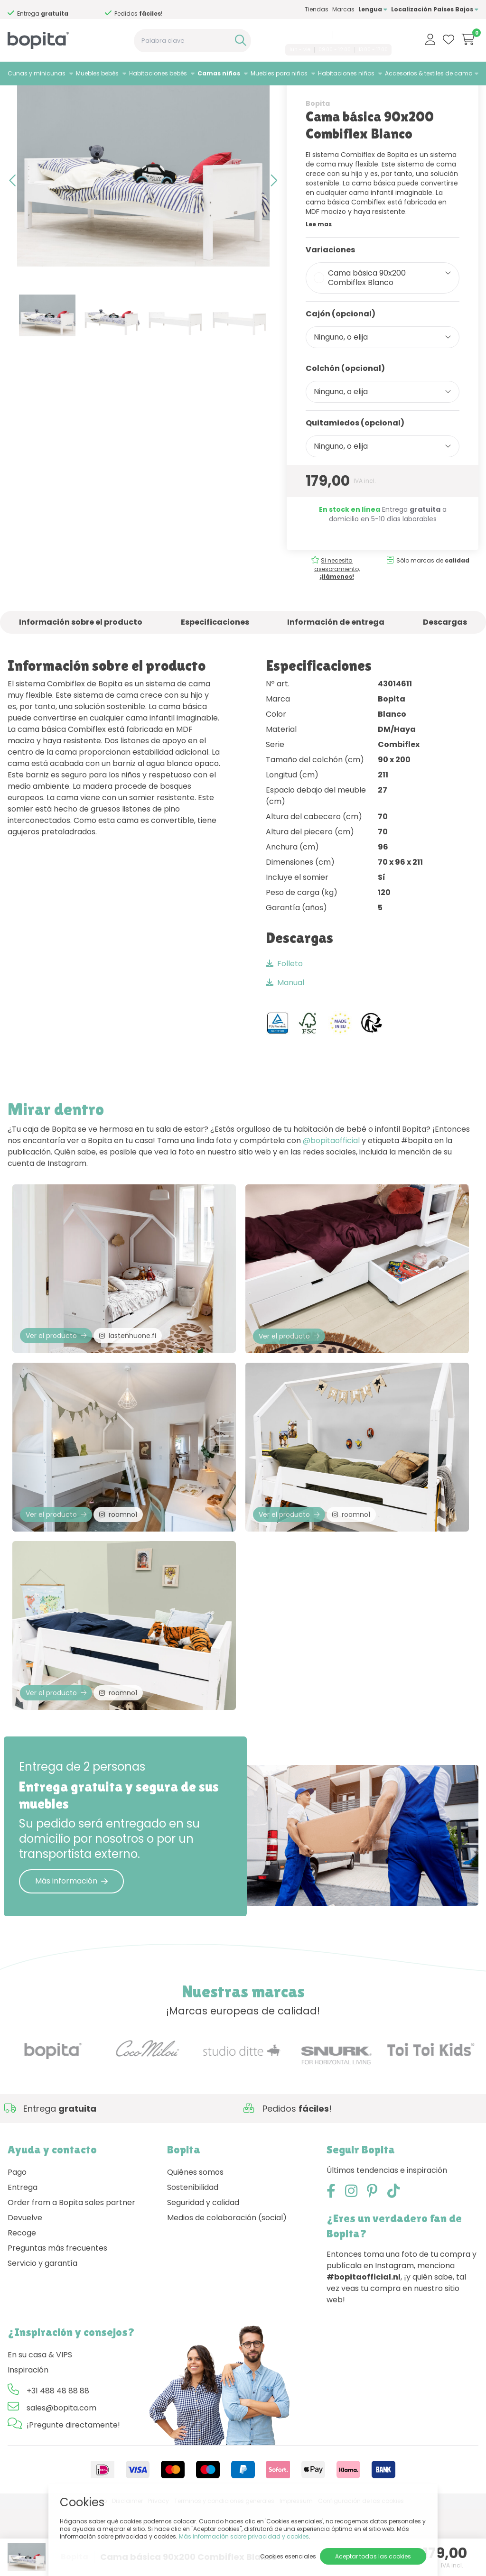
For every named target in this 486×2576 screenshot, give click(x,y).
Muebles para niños (279, 73)
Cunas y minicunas (36, 73)
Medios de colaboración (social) (227, 2285)
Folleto (284, 1001)
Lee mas (319, 262)
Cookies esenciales (288, 2556)
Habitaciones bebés (158, 73)
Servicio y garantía (42, 2330)
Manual (285, 1020)
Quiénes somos (195, 2239)
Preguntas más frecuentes (57, 2315)
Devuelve (25, 2285)
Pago (17, 2239)
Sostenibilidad (192, 2254)
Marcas (343, 9)
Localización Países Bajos (434, 9)
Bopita (318, 141)
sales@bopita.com (364, 34)
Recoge (22, 2300)
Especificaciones (215, 659)
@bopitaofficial (331, 1178)
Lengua (372, 9)
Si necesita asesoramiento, (68, 10)
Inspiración (28, 2437)
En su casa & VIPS (40, 2422)
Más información (71, 1948)
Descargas (445, 659)
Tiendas (316, 9)
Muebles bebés (97, 73)
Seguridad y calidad (203, 2269)
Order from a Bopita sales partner (71, 2269)
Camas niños (218, 73)
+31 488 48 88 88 (305, 34)
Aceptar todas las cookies (373, 2556)
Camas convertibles (117, 97)
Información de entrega (335, 659)
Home (17, 97)
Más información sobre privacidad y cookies (244, 2536)
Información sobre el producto (80, 659)
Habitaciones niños (346, 73)
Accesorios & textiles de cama (429, 73)
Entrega (22, 2254)
